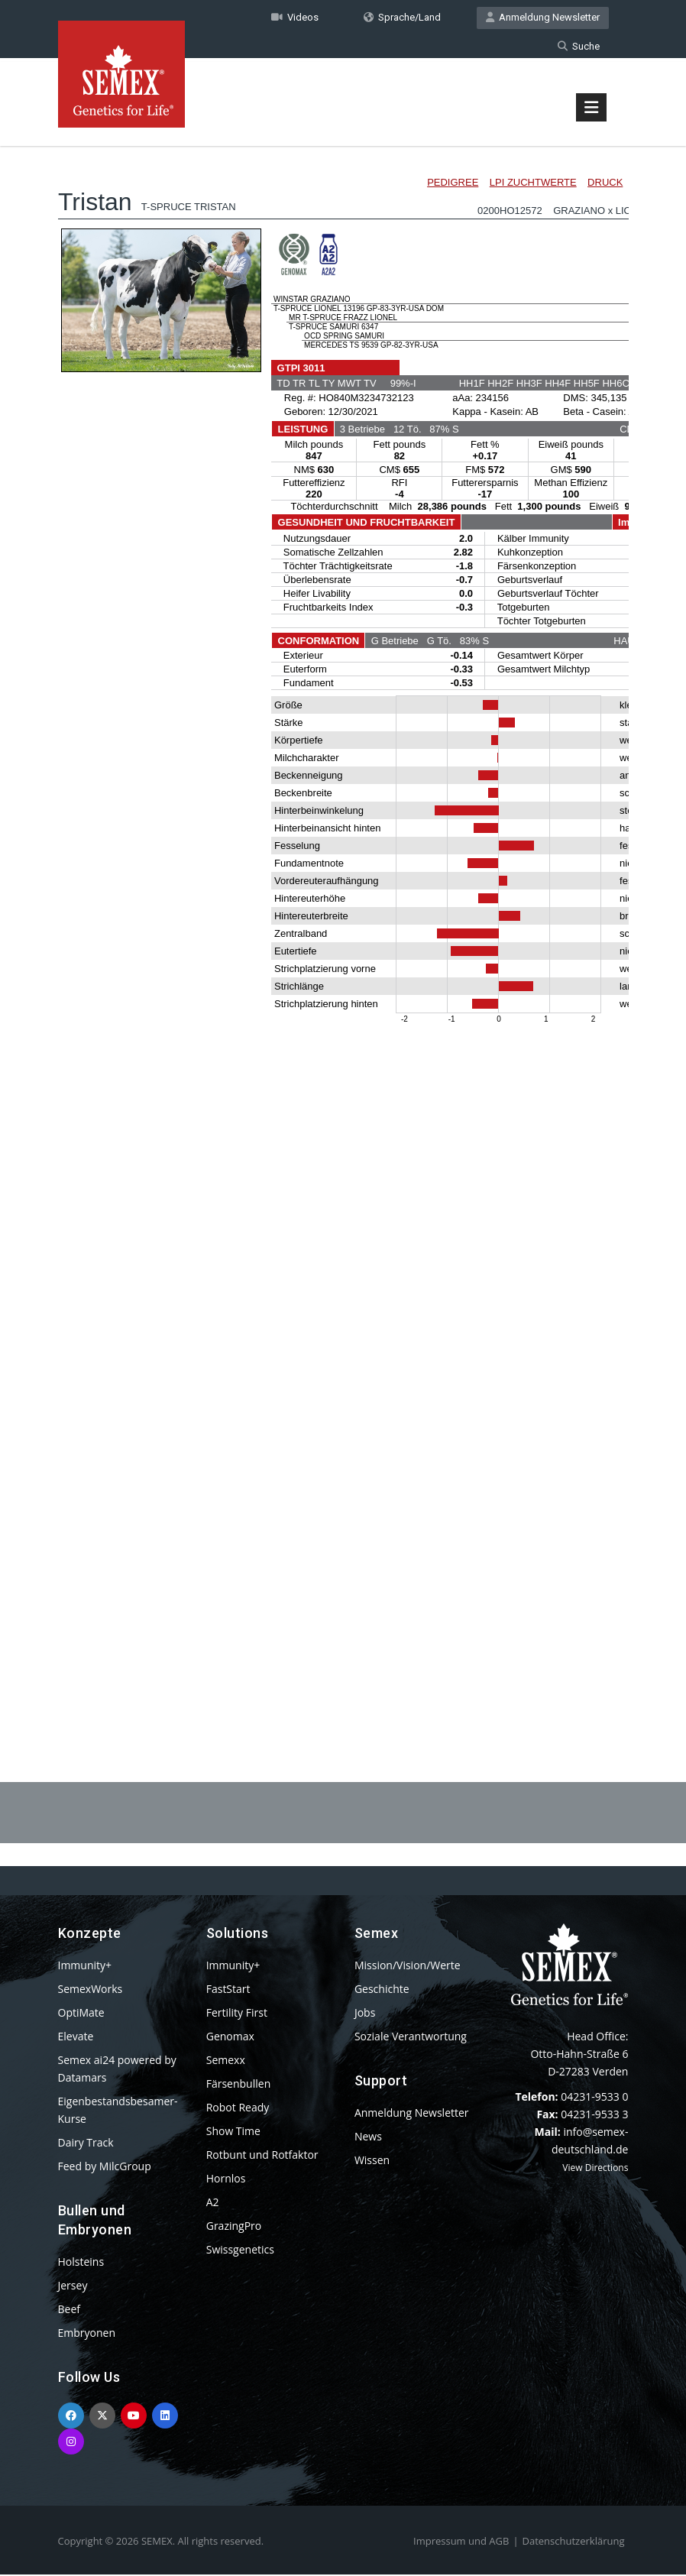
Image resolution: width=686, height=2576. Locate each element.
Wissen (372, 2161)
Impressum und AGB (461, 2542)
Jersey (73, 2287)
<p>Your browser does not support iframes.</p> (343, 923)
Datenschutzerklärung (574, 2542)
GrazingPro (234, 2227)
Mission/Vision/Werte (407, 1966)
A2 (212, 2203)
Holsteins (81, 2263)
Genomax (230, 2037)
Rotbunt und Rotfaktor (262, 2156)
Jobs (364, 2014)
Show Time (233, 2132)
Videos (295, 18)
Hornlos (226, 2180)
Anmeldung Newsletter (543, 18)
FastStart (228, 1990)
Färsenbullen (238, 2085)
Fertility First (236, 2014)
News (368, 2137)
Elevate (76, 2037)
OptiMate (81, 2014)
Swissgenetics (240, 2251)
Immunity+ (85, 1966)
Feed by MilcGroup (104, 2167)
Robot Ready (238, 2108)
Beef (69, 2310)
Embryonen (87, 2334)
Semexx (225, 2061)
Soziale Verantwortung (410, 2037)
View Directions (595, 2169)
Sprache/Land (402, 18)
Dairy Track (86, 2144)
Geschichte (381, 1990)
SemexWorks (90, 1990)
